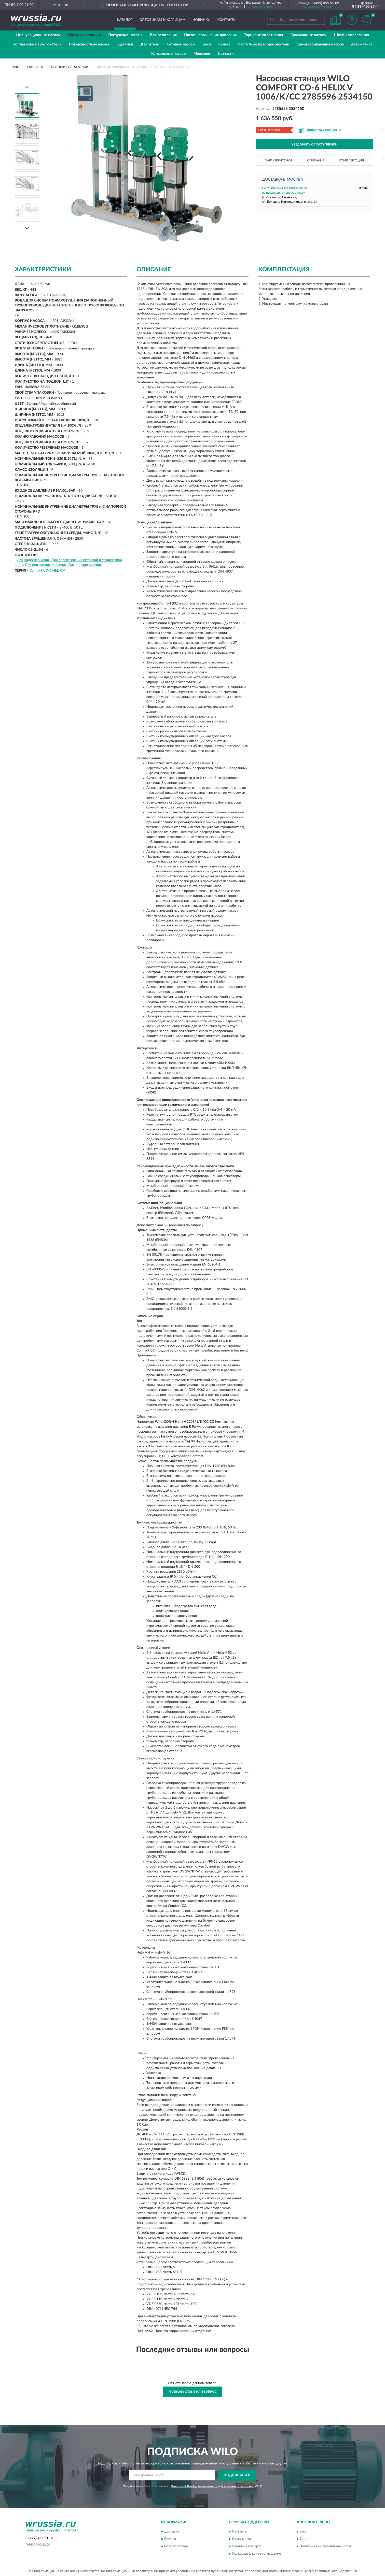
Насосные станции (84, 35)
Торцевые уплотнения (263, 35)
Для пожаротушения (85, 565)
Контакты (226, 20)
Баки (207, 44)
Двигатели (149, 44)
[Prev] (27, 87)
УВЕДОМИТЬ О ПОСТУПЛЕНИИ (314, 144)
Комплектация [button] (351, 160)
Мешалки (201, 54)
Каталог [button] (125, 20)
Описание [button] (315, 160)
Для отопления (163, 35)
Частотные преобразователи (263, 44)
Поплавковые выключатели (37, 44)
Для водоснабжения (33, 560)
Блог (303, 2531)
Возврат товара (176, 2546)
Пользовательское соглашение (256, 2554)
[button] (317, 6)
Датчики (125, 44)
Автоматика (361, 44)
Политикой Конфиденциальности (194, 2486)
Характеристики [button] (278, 160)
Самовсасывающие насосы (320, 44)
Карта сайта (241, 2539)
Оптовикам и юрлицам (162, 20)
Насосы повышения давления (210, 35)
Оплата (170, 2539)
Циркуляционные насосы (38, 35)
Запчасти (226, 54)
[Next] (27, 228)
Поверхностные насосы (89, 44)
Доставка (171, 2531)
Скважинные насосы (308, 35)
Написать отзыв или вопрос (192, 2391)
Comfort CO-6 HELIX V (47, 570)
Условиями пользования (237, 2486)
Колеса (224, 44)
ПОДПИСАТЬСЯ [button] (237, 2475)
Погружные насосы (125, 35)
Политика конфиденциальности (325, 2546)
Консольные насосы (168, 54)
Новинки (201, 20)
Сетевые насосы (181, 44)
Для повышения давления (46, 565)
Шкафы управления (351, 35)
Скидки (305, 2539)
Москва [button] (295, 179)
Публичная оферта (246, 2546)
